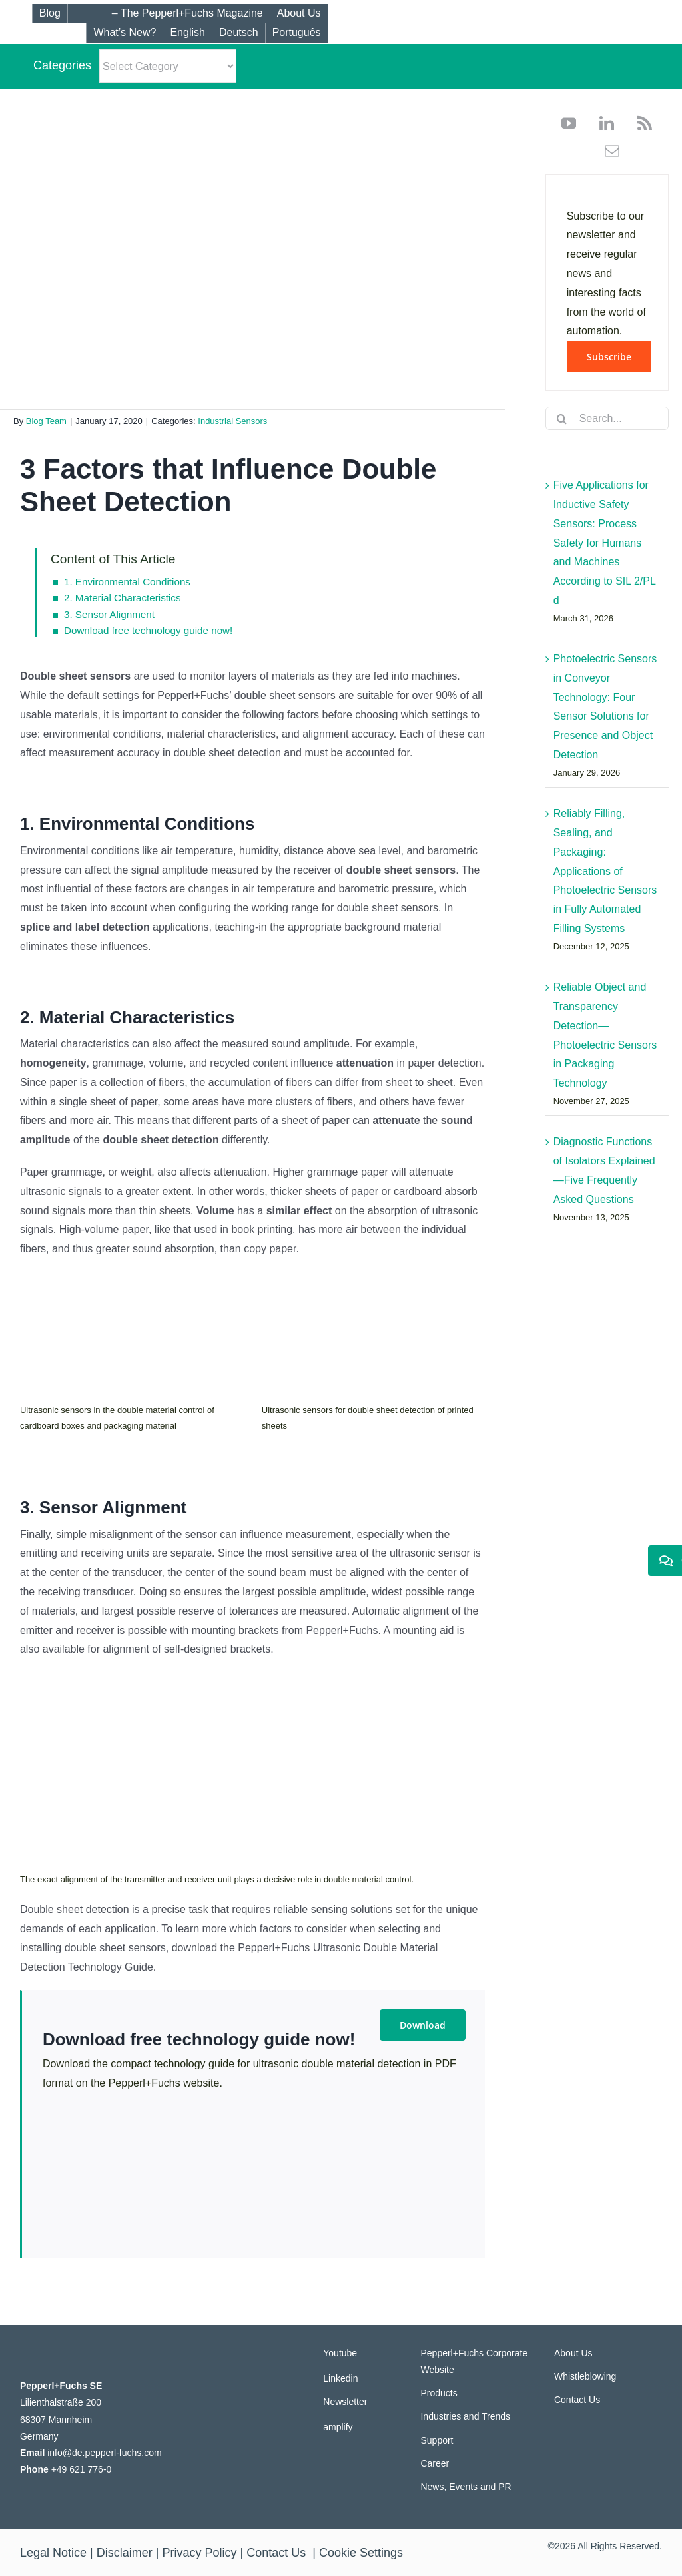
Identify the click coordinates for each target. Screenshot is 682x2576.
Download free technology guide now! (148, 630)
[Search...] (607, 418)
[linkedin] (601, 123)
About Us (573, 2353)
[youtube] (568, 123)
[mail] (607, 151)
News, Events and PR (465, 2486)
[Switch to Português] (296, 33)
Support (436, 2440)
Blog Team (46, 421)
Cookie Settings (361, 2552)
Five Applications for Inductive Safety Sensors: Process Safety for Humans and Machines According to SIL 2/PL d (604, 542)
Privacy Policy (200, 2552)
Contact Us (577, 2399)
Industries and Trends (465, 2416)
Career (434, 2463)
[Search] (562, 418)
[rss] (639, 123)
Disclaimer (125, 2552)
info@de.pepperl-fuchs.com (104, 2452)
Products (438, 2393)
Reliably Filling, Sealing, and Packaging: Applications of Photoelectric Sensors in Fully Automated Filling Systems (605, 871)
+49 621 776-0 (81, 2469)
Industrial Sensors (232, 421)
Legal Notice (53, 2552)
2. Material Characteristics (122, 597)
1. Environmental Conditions (127, 581)
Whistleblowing (585, 2376)
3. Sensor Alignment (109, 614)
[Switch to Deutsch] (238, 33)
